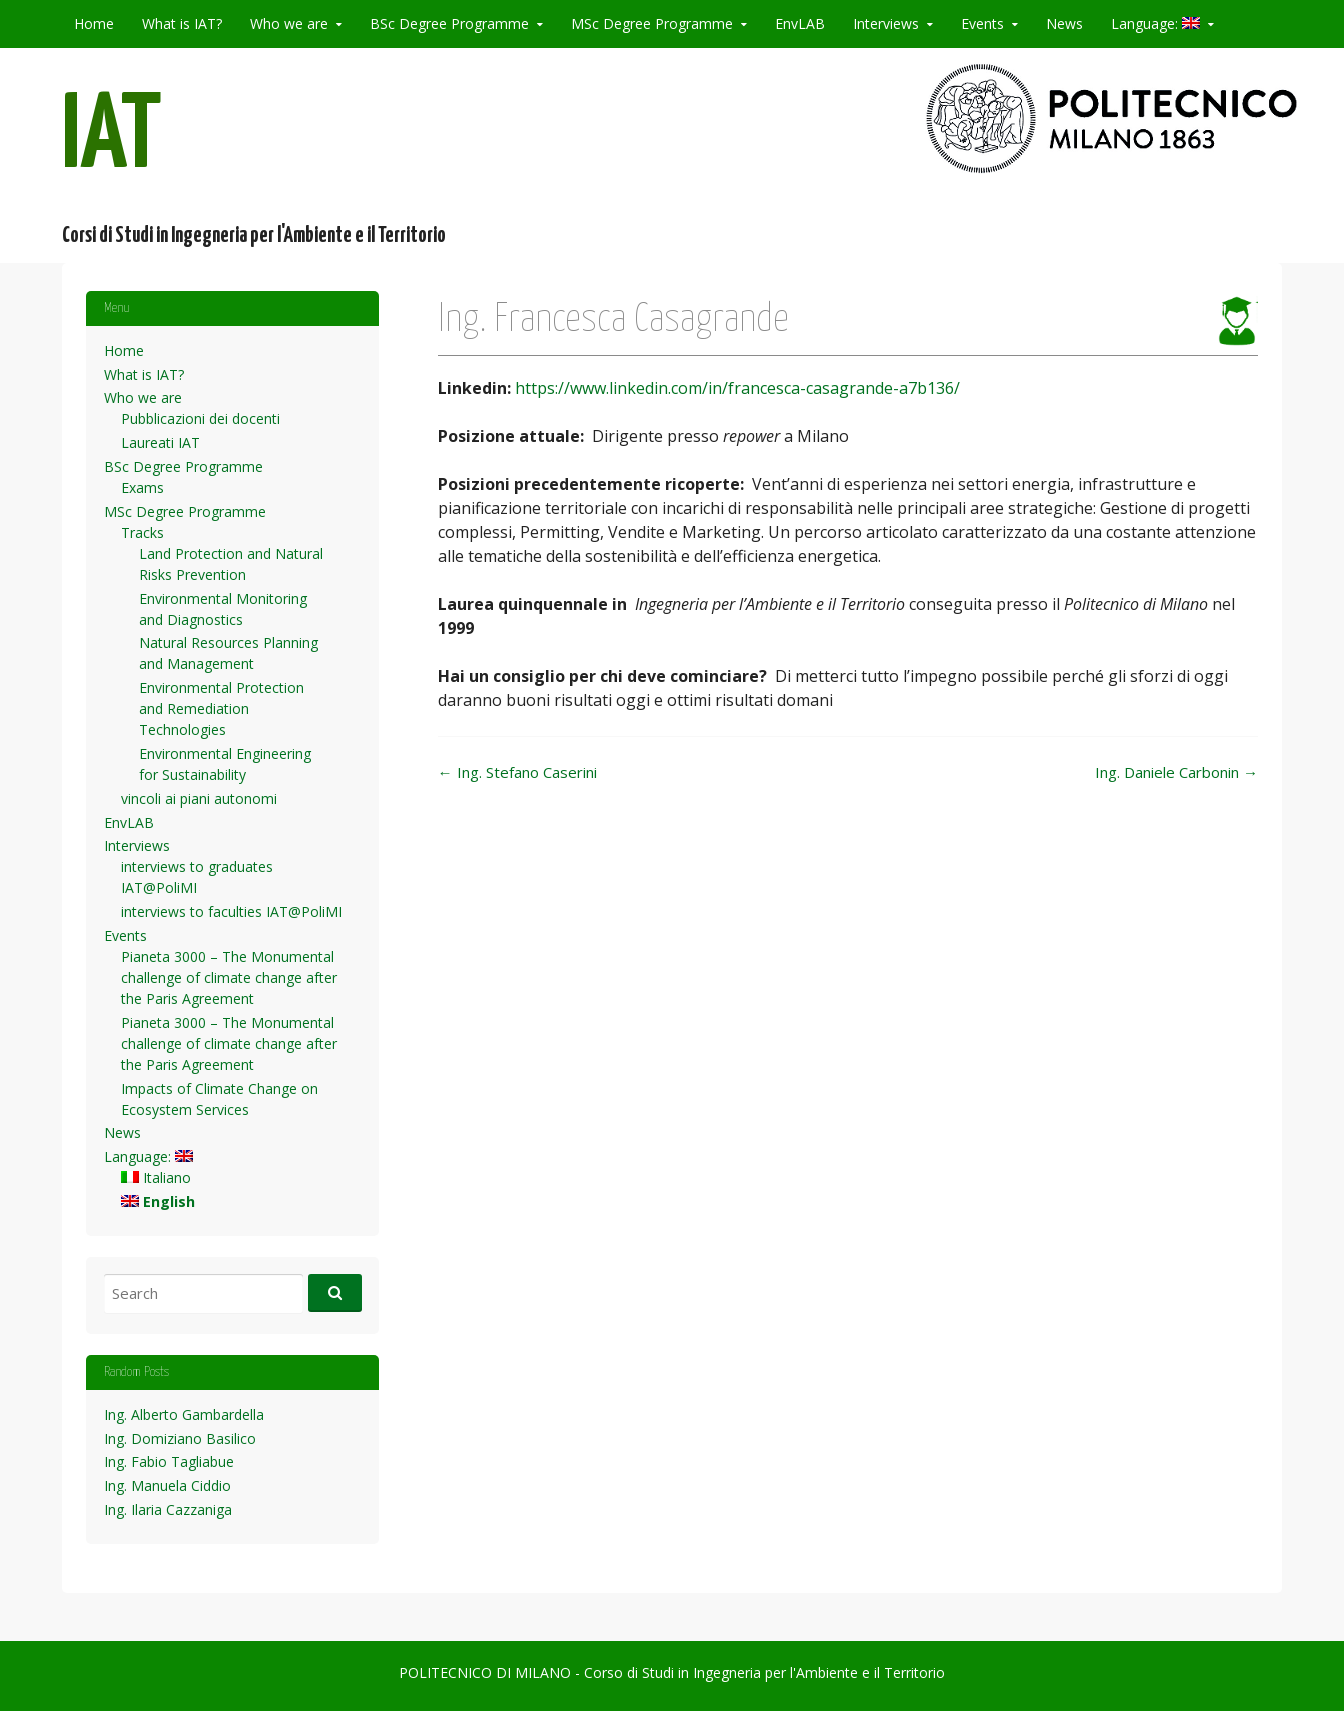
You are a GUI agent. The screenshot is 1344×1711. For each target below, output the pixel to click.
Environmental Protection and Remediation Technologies (221, 708)
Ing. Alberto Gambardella (184, 1414)
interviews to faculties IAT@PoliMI (231, 911)
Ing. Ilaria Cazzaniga (168, 1509)
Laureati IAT (160, 442)
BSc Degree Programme (449, 23)
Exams (142, 487)
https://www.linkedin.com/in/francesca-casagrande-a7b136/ (737, 388)
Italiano (156, 1177)
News (1064, 23)
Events (982, 23)
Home (94, 23)
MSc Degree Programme (652, 23)
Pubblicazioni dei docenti (200, 418)
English (158, 1201)
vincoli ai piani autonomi (199, 798)
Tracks (142, 532)
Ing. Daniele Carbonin (1176, 772)
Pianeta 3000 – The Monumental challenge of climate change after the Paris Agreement (229, 977)
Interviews (886, 23)
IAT (112, 138)
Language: (1155, 23)
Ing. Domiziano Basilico (180, 1438)
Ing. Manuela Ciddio (167, 1485)
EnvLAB (800, 23)
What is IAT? (182, 23)
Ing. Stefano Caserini (517, 772)
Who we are (289, 23)
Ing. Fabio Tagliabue (169, 1461)
